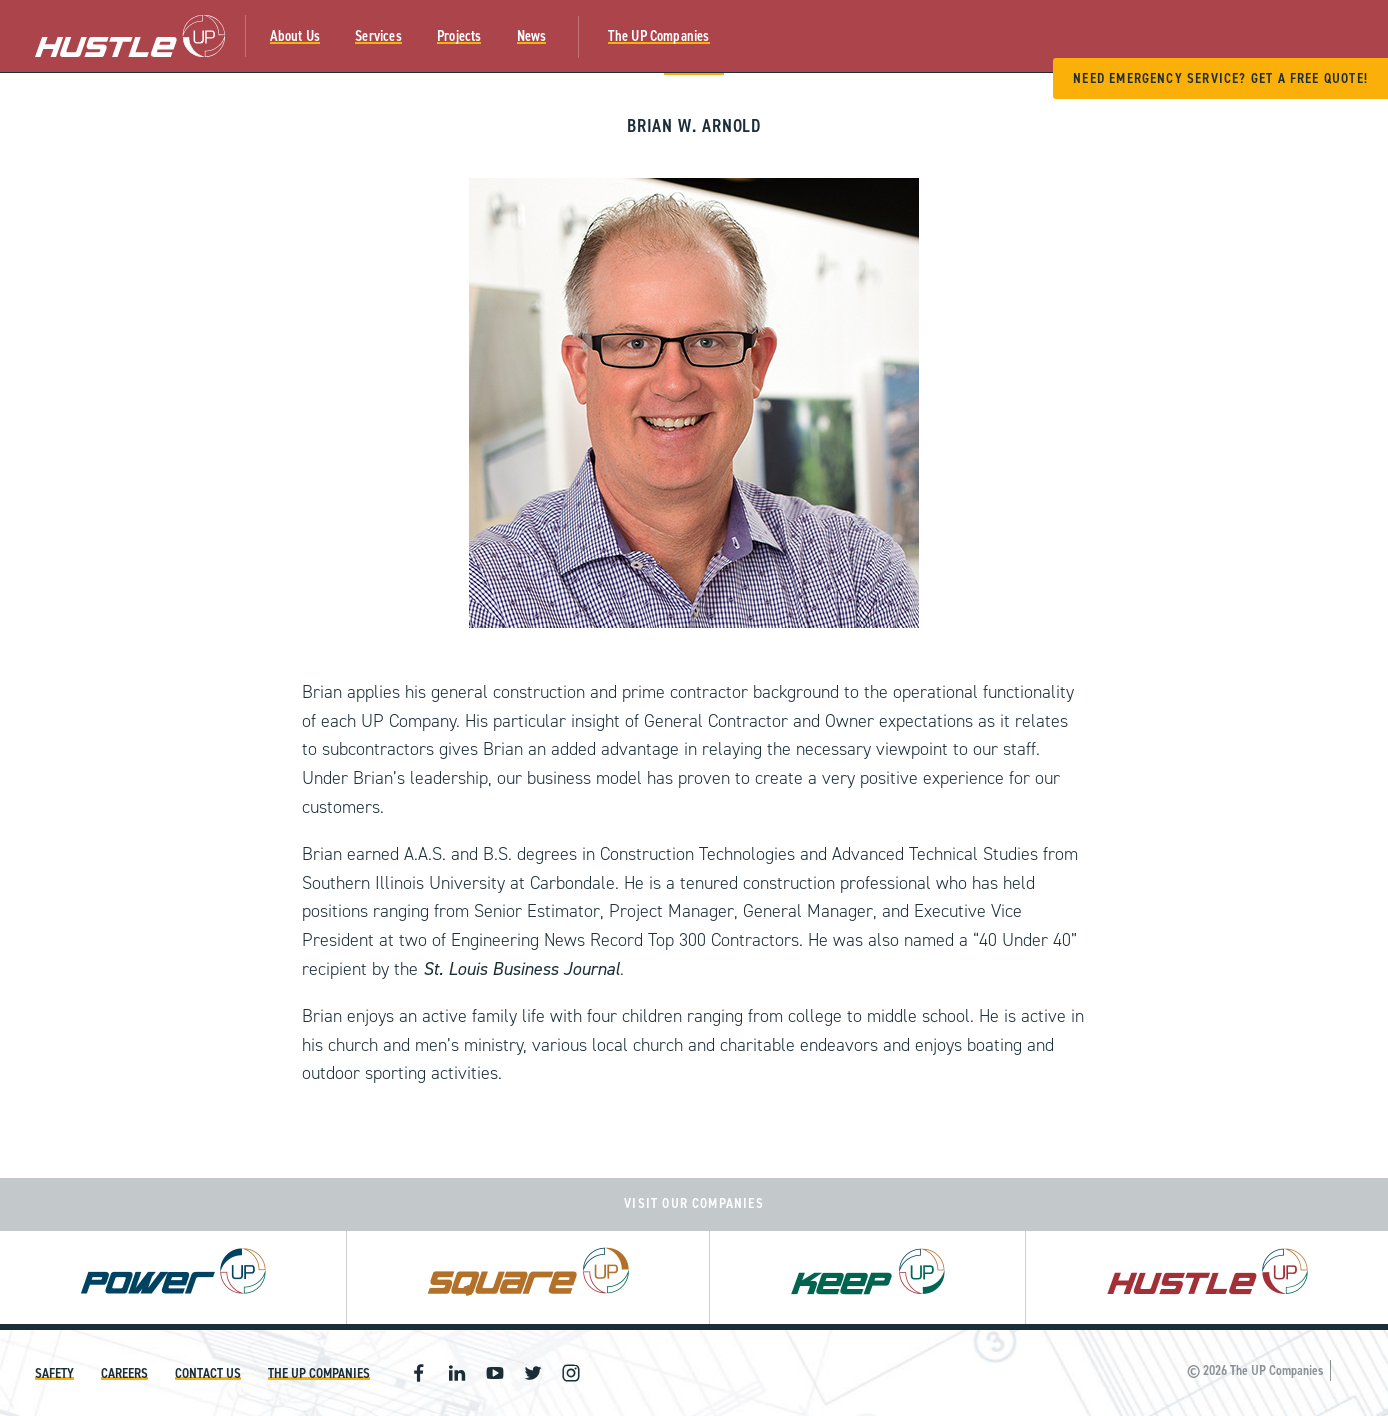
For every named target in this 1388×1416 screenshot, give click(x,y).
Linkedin (457, 1373)
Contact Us (208, 1373)
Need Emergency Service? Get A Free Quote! (1220, 78)
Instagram (571, 1373)
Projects (459, 36)
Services (378, 36)
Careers (124, 1373)
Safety (54, 1373)
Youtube (495, 1373)
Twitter (533, 1373)
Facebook (419, 1373)
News (532, 36)
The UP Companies (659, 36)
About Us (295, 36)
